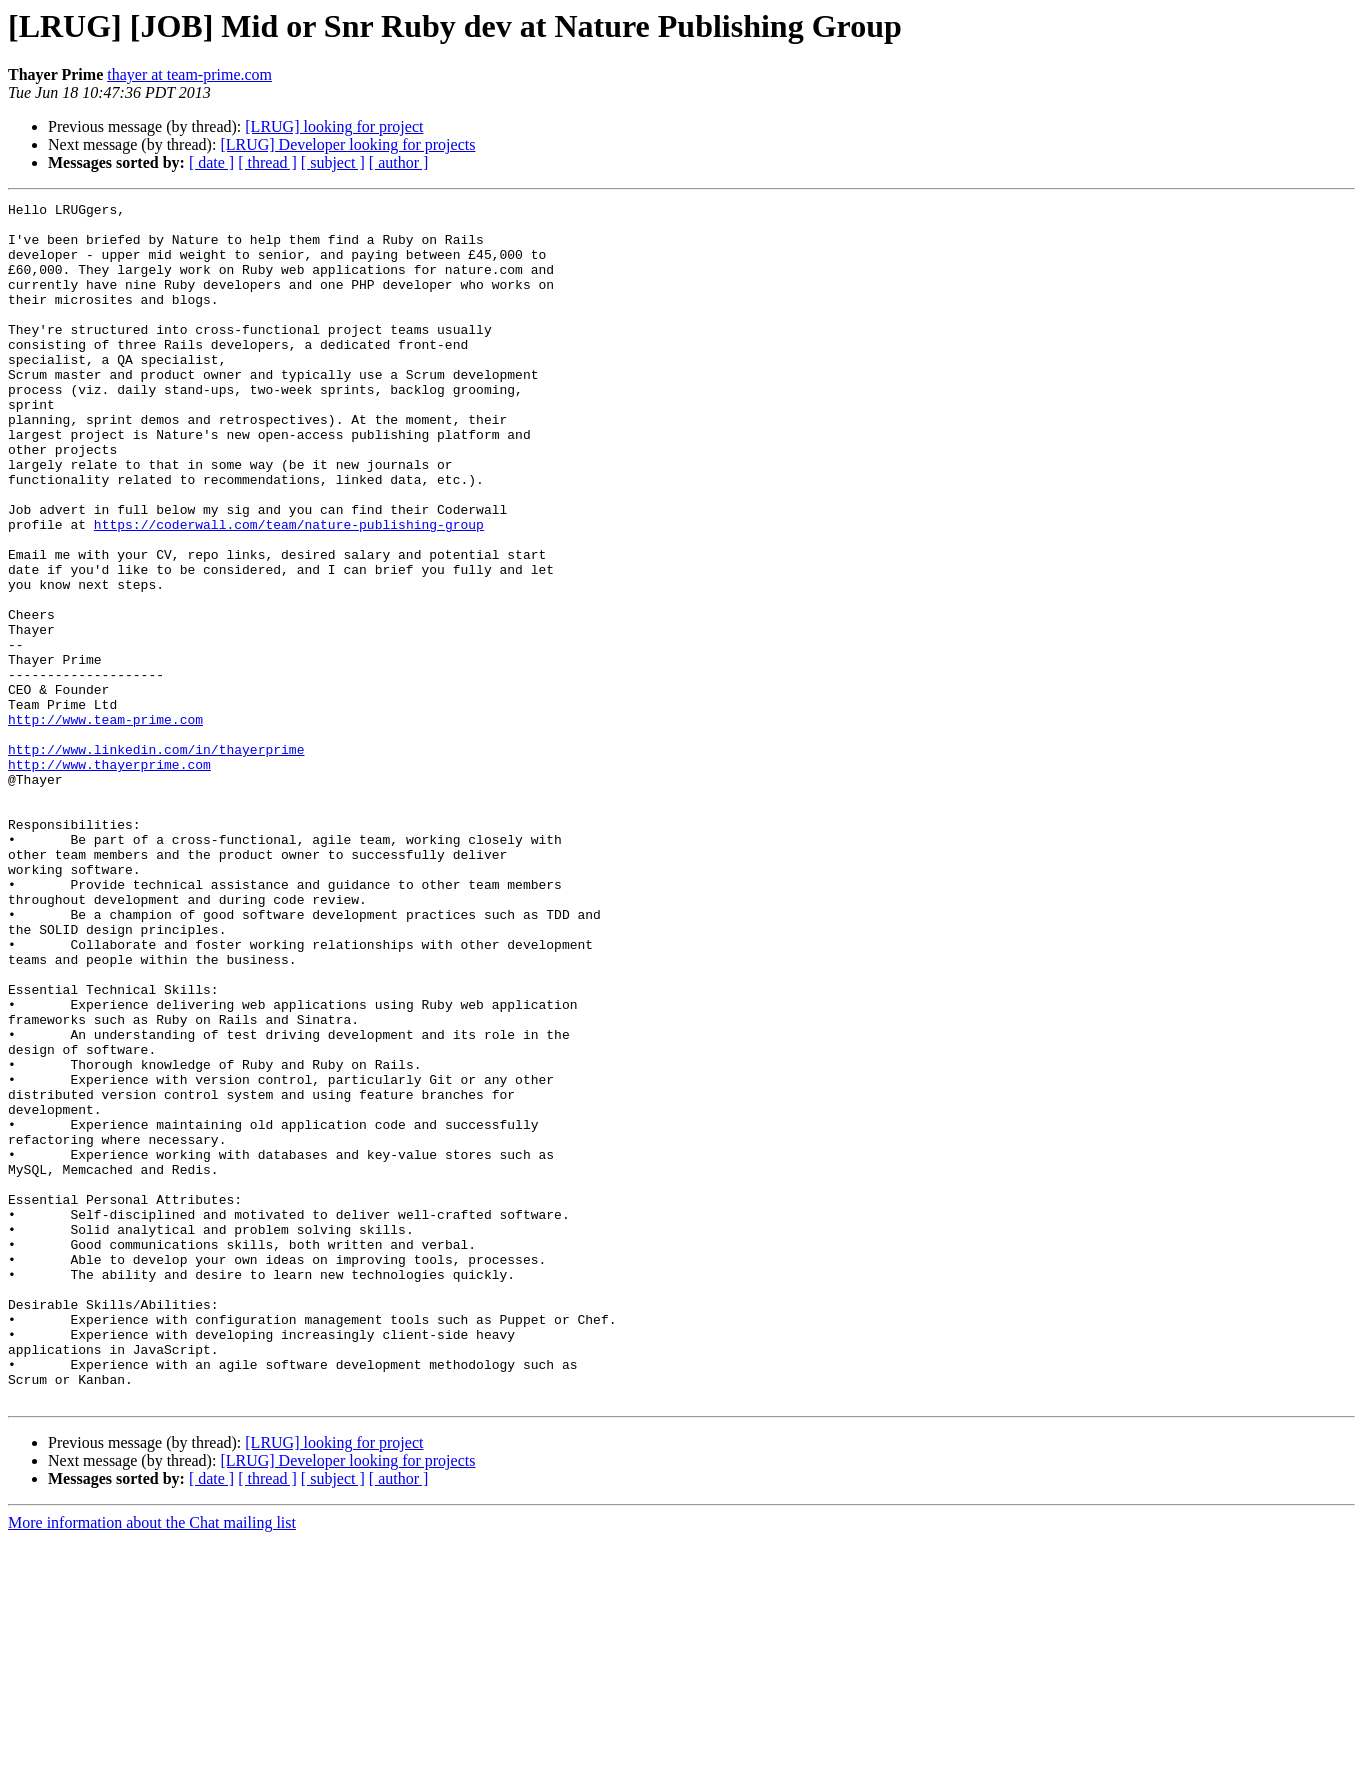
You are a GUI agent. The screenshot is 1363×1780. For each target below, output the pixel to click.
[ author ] (399, 162)
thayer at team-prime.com (189, 74)
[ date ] (211, 162)
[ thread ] (267, 162)
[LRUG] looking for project (334, 126)
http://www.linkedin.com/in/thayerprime (156, 860)
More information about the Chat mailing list (152, 1762)
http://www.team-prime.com (105, 824)
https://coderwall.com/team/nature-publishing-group (289, 590)
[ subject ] (333, 162)
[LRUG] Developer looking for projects (347, 144)
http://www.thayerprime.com (109, 878)
